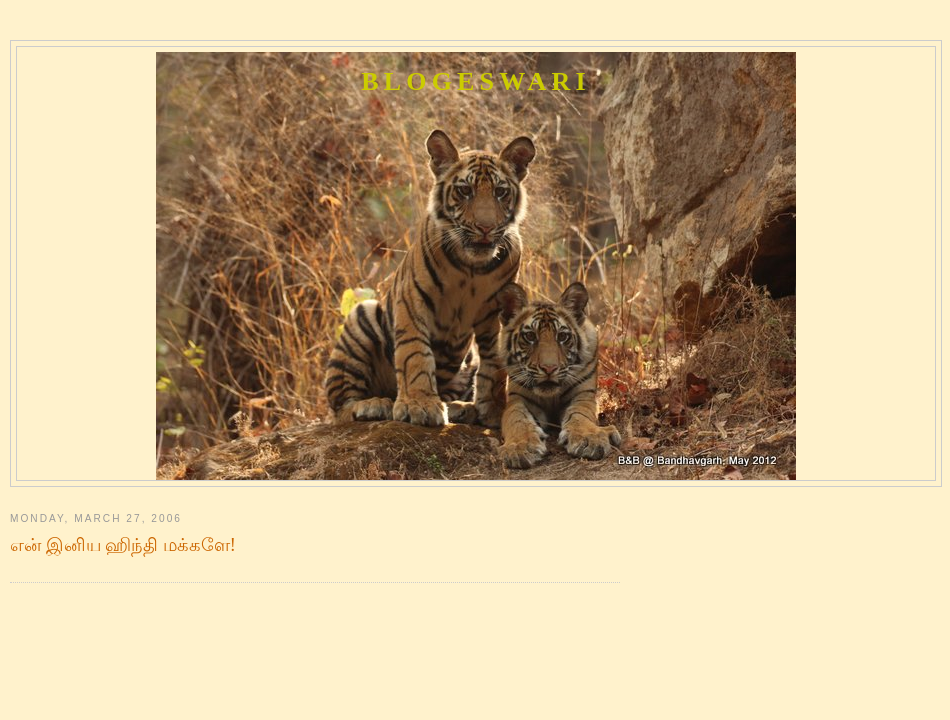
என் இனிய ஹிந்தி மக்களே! (123, 545)
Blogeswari (476, 81)
